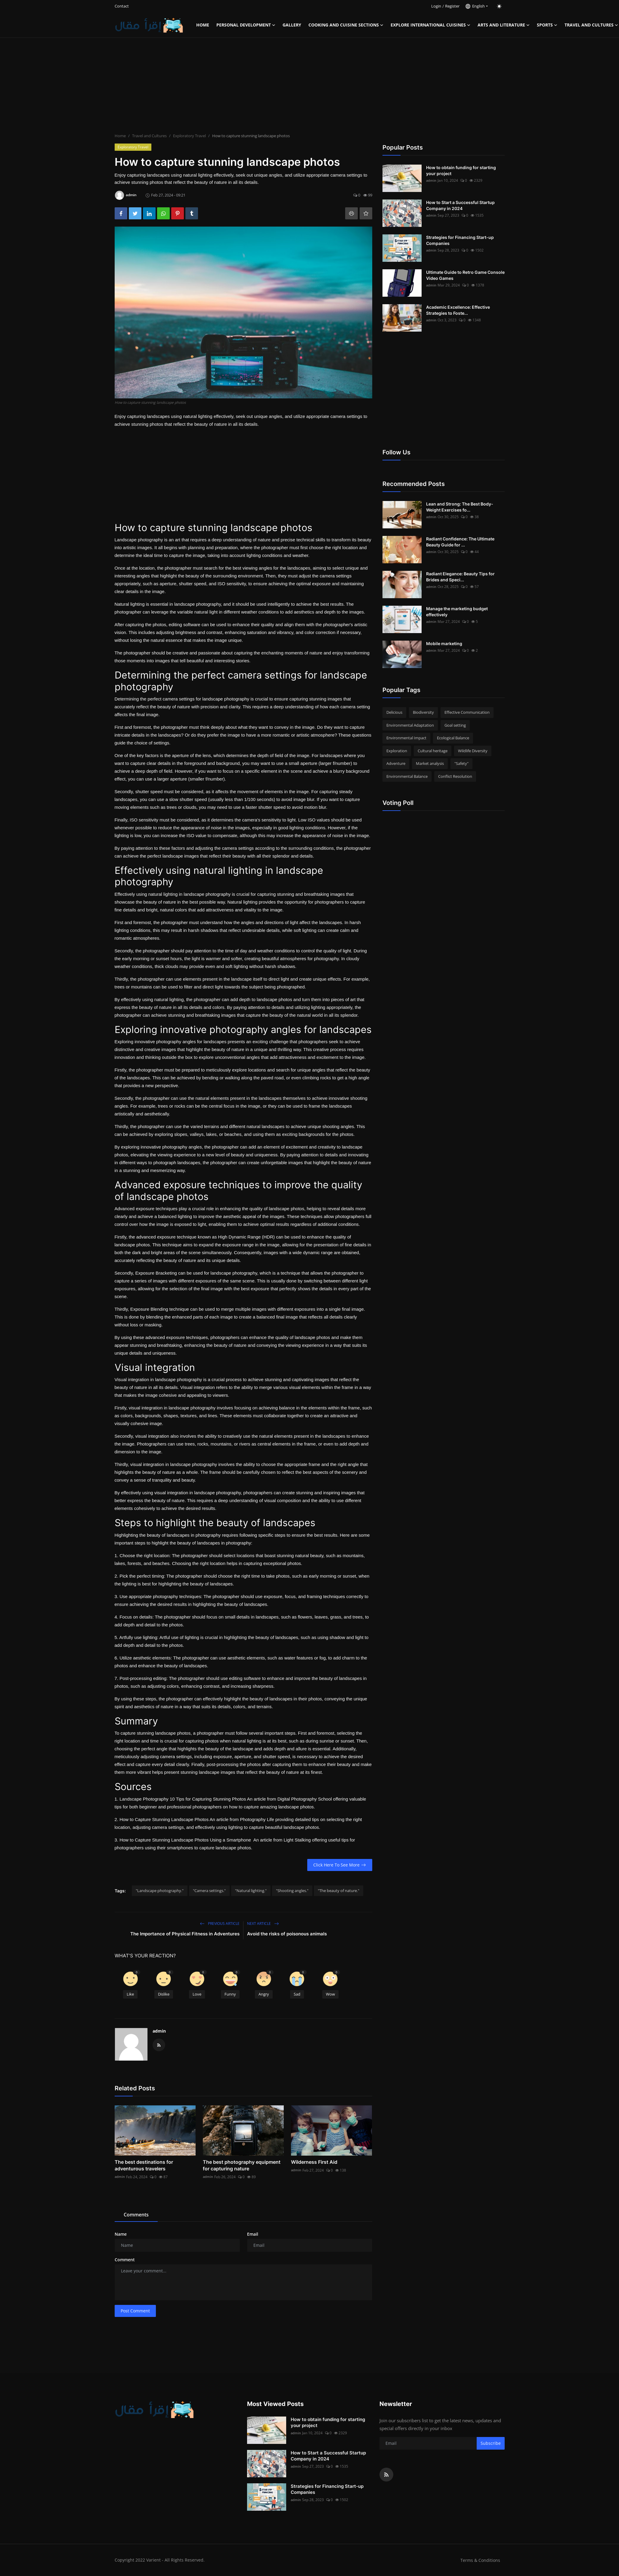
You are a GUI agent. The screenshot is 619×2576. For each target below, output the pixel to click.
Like (130, 1994)
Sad (297, 1994)
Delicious (394, 712)
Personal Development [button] (245, 25)
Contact (122, 6)
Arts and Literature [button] (504, 25)
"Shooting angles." (292, 1890)
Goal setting (455, 725)
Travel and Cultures (149, 135)
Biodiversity (423, 712)
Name (121, 2234)
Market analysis (430, 763)
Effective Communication (467, 712)
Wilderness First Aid (314, 2162)
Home (202, 25)
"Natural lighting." (251, 1890)
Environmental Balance (407, 776)
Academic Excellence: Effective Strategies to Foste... (458, 310)
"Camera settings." (209, 1890)
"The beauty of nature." (338, 1890)
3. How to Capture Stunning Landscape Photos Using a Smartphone (184, 1839)
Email (252, 2234)
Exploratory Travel (189, 135)
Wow (330, 1994)
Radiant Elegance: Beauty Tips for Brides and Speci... (460, 576)
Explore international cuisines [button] (430, 25)
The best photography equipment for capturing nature (241, 2165)
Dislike (163, 1994)
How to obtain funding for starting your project (461, 170)
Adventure (395, 763)
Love (197, 1994)
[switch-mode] (499, 6)
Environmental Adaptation (410, 725)
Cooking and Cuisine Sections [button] (345, 25)
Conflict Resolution (455, 776)
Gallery (292, 25)
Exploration (396, 750)
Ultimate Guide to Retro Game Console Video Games (465, 275)
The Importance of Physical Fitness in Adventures (185, 1934)
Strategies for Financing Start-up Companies (460, 240)
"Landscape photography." (160, 1890)
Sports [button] (547, 25)
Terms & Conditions (479, 2560)
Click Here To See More (339, 1865)
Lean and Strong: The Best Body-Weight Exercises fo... (459, 506)
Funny (230, 1994)
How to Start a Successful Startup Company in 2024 (460, 205)
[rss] (386, 2475)
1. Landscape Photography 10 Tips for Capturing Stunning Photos (180, 1798)
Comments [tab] (136, 2214)
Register (452, 6)
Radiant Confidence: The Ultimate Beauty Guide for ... (460, 541)
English (475, 6)
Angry (263, 1994)
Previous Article (220, 1923)
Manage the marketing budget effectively (457, 611)
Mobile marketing (444, 643)
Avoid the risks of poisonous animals (287, 1934)
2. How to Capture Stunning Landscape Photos (162, 1819)
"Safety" (461, 763)
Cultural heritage (432, 750)
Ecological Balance (453, 738)
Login (436, 6)
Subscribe (491, 2443)
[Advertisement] (309, 86)
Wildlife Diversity (472, 750)
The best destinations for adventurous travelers (144, 2165)
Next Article (263, 1923)
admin (159, 2031)
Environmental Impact (406, 738)
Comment (125, 2259)
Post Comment (135, 2311)
